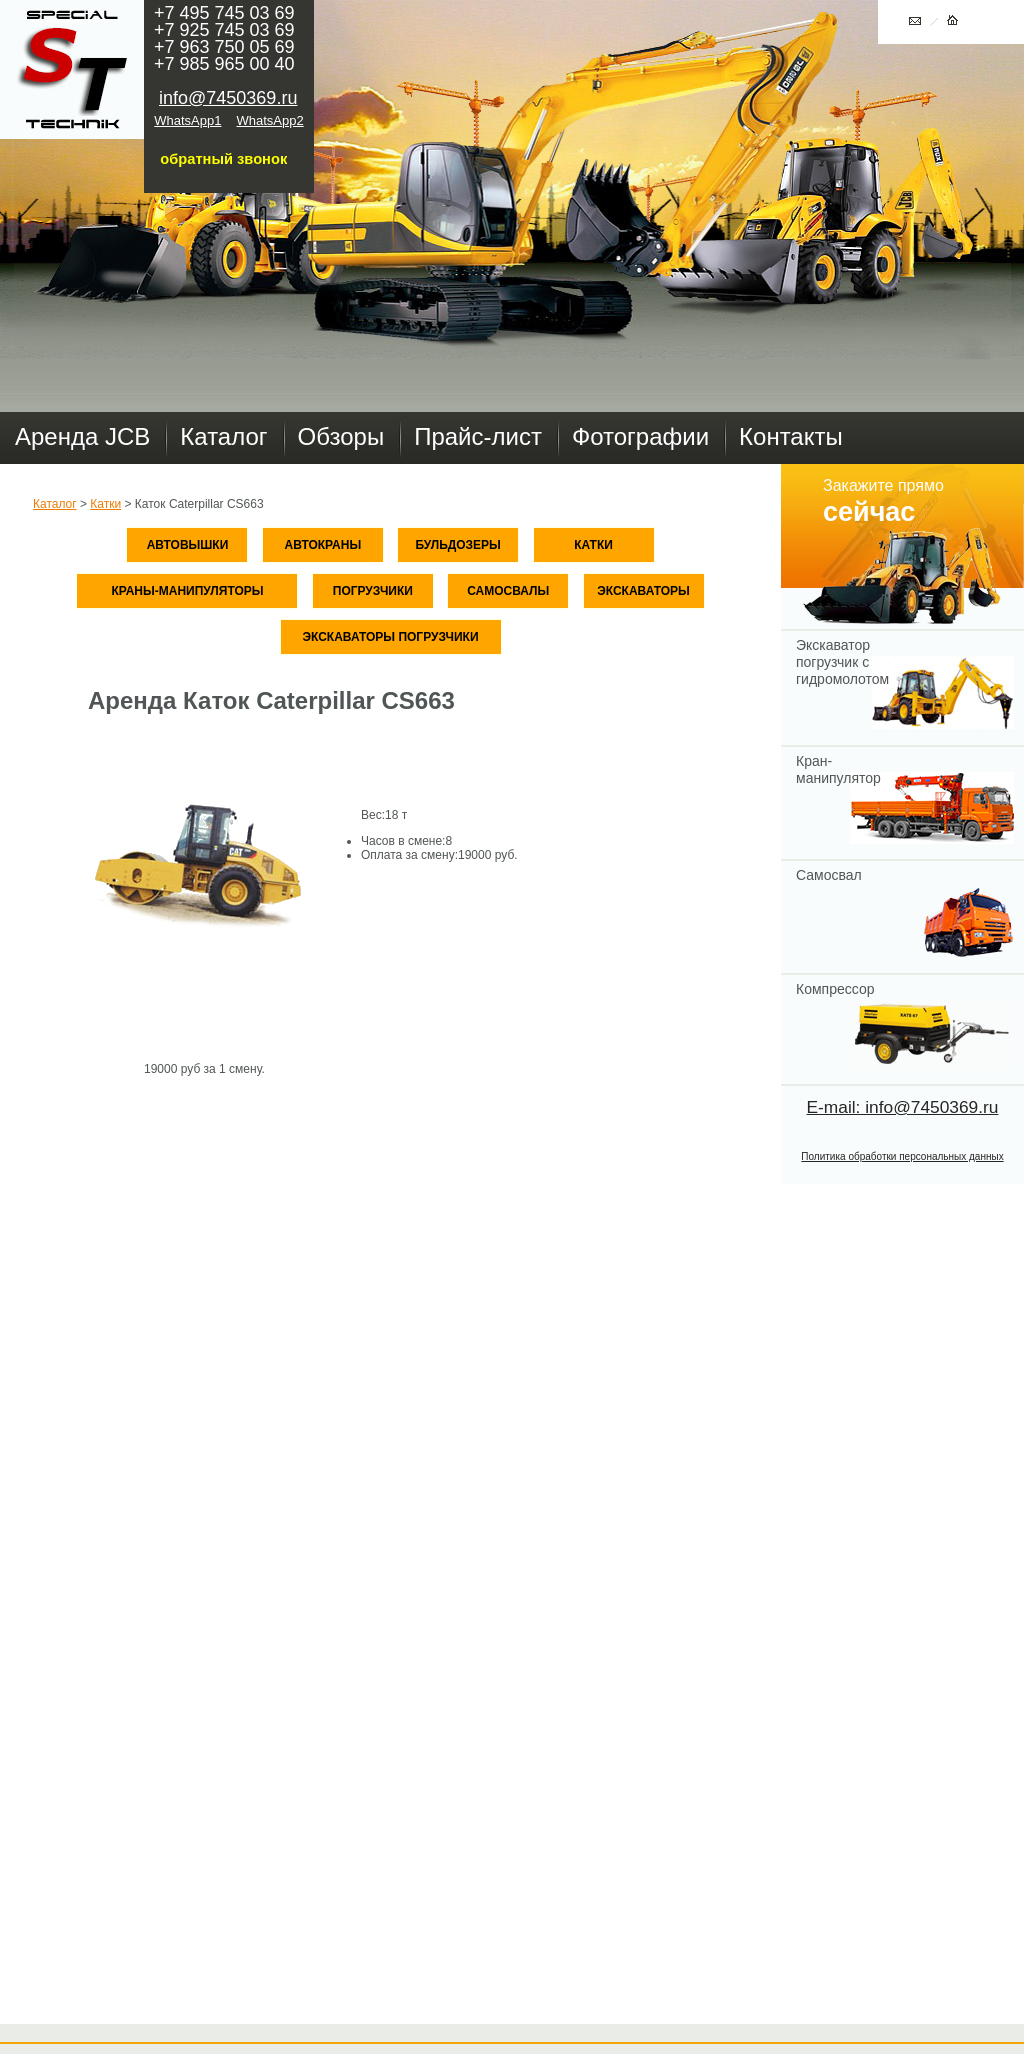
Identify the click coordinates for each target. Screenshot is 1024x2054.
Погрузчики (373, 591)
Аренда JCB (82, 436)
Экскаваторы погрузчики (390, 637)
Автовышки (188, 545)
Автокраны (323, 545)
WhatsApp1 (187, 120)
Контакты (791, 436)
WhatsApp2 (270, 120)
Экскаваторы (643, 591)
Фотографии (640, 436)
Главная (72, 69)
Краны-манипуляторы (187, 591)
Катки (105, 504)
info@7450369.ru (228, 98)
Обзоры (341, 436)
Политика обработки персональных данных (902, 1156)
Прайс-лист (478, 436)
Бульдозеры (457, 545)
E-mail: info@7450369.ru (903, 1107)
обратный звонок (223, 159)
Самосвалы (508, 591)
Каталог (223, 436)
